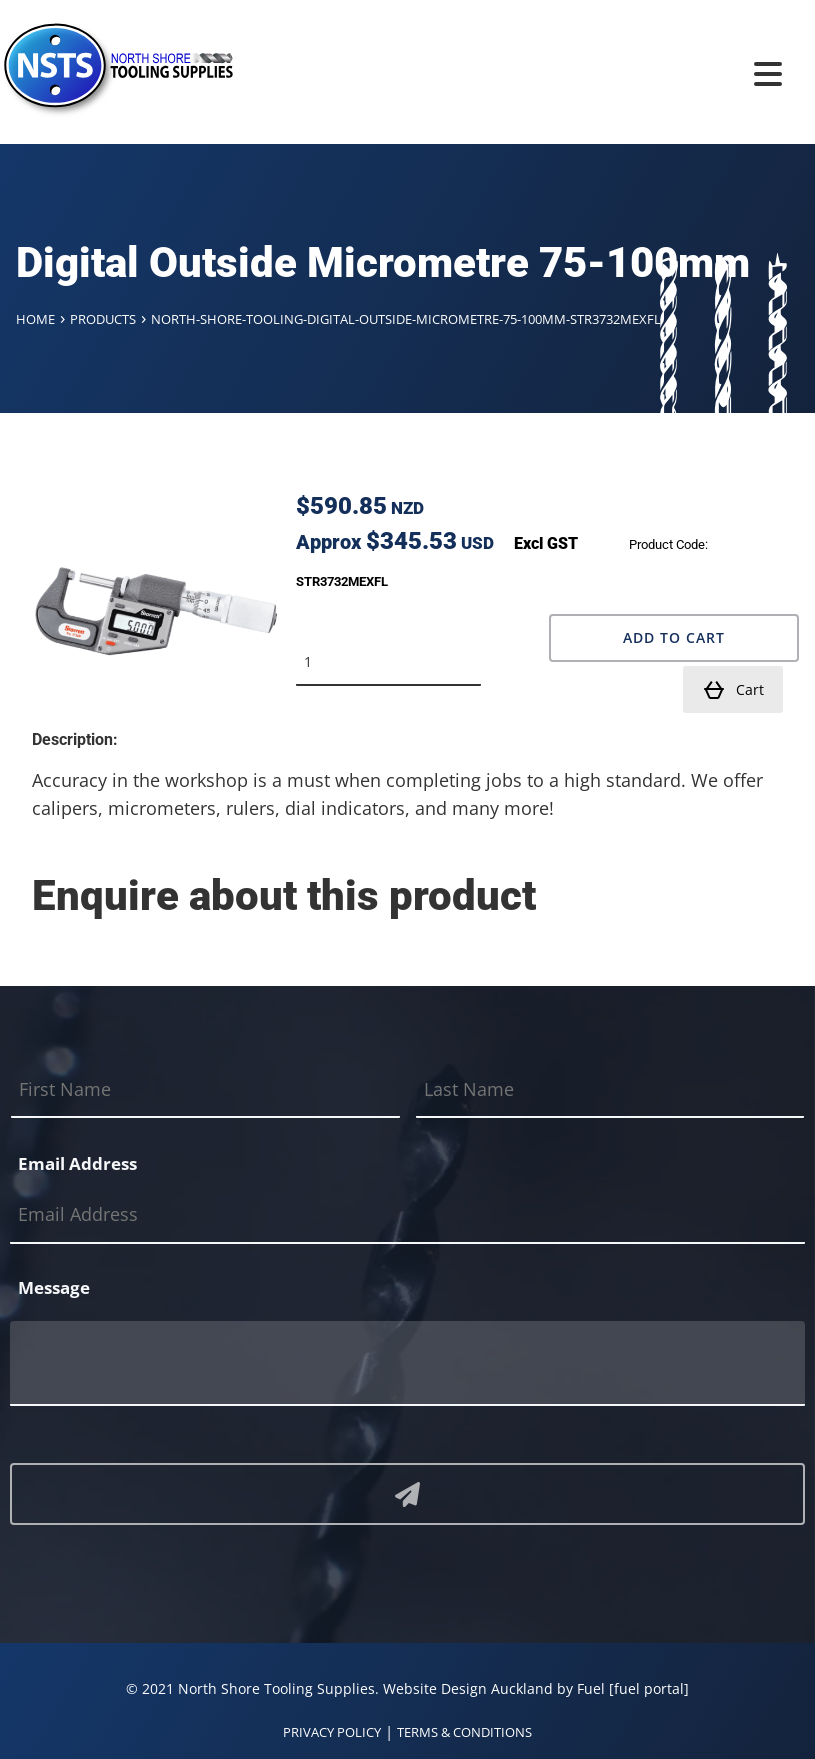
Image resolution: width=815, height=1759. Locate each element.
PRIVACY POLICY (332, 1732)
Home (35, 319)
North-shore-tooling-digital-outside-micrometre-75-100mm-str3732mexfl (406, 319)
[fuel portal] (649, 1688)
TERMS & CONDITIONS (464, 1732)
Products (103, 319)
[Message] (407, 1363)
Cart (733, 690)
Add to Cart (674, 637)
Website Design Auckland (468, 1688)
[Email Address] (407, 1215)
